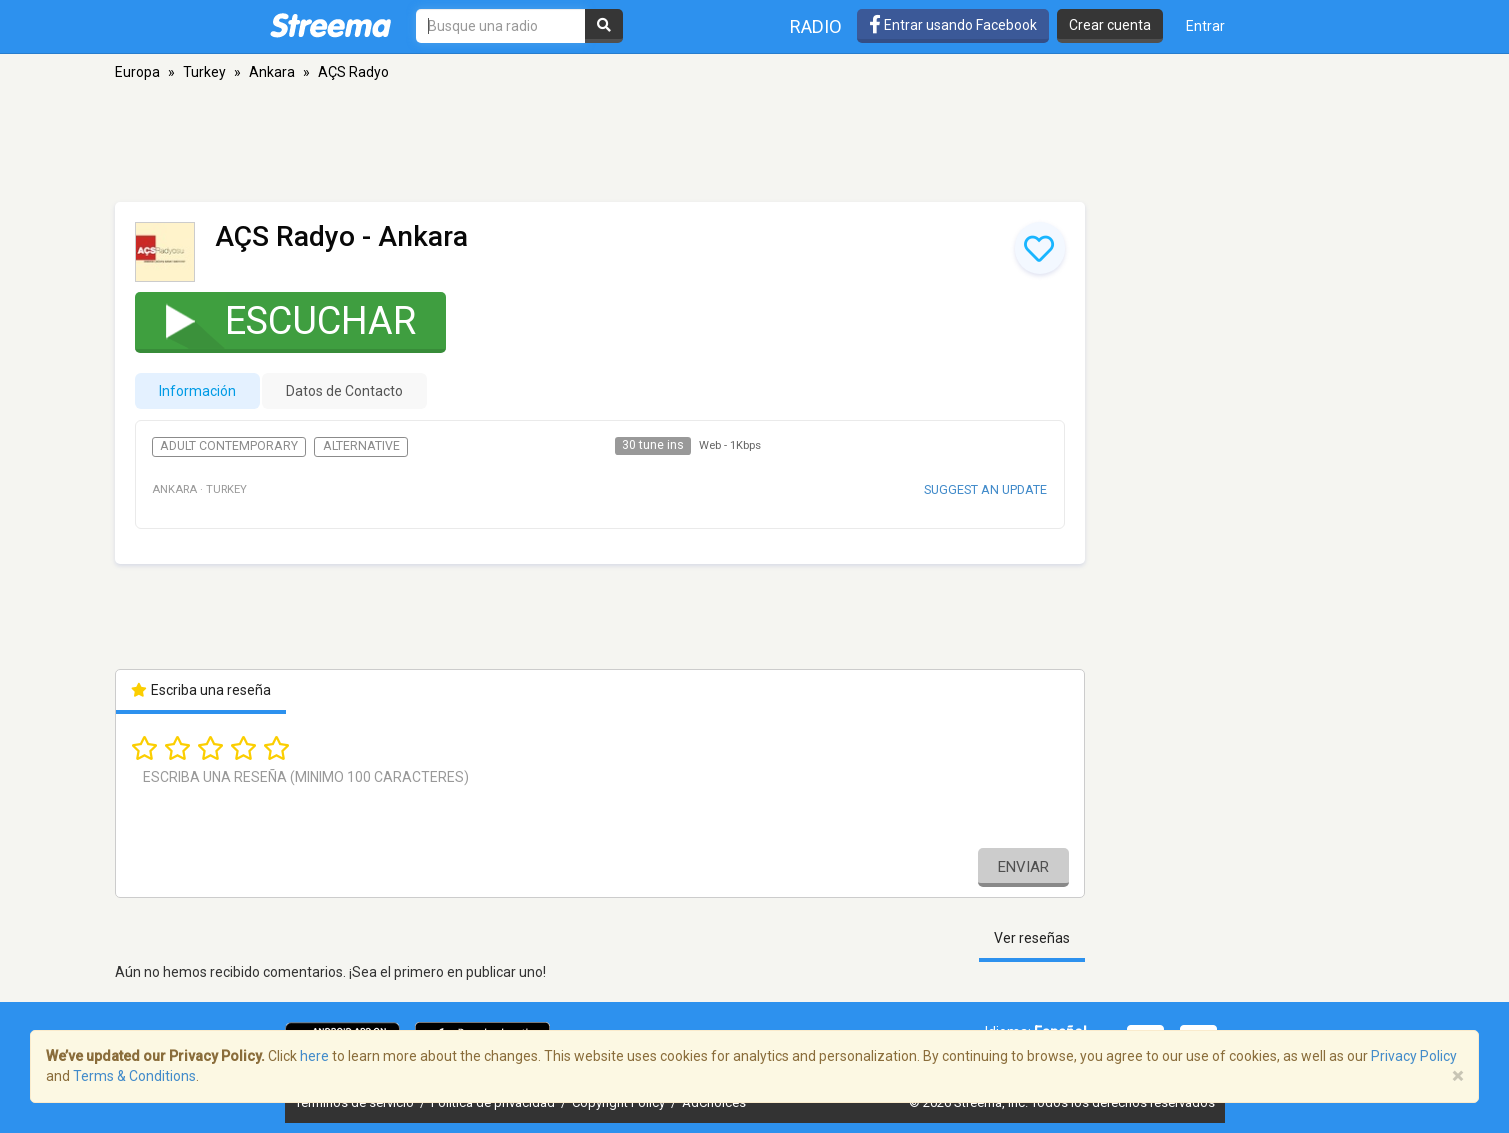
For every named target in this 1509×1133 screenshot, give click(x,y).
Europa (137, 72)
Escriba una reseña (201, 690)
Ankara (272, 72)
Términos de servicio (356, 1102)
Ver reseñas (1032, 938)
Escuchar (278, 320)
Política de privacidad (494, 1102)
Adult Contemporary (229, 446)
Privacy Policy (1414, 1056)
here (314, 1056)
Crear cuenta (1110, 25)
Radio (816, 26)
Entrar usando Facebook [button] (953, 25)
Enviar (1023, 867)
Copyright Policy (620, 1102)
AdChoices (714, 1102)
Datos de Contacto (344, 391)
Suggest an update (985, 489)
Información (197, 391)
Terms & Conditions (134, 1076)
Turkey (204, 72)
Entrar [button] (1205, 26)
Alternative (361, 446)
